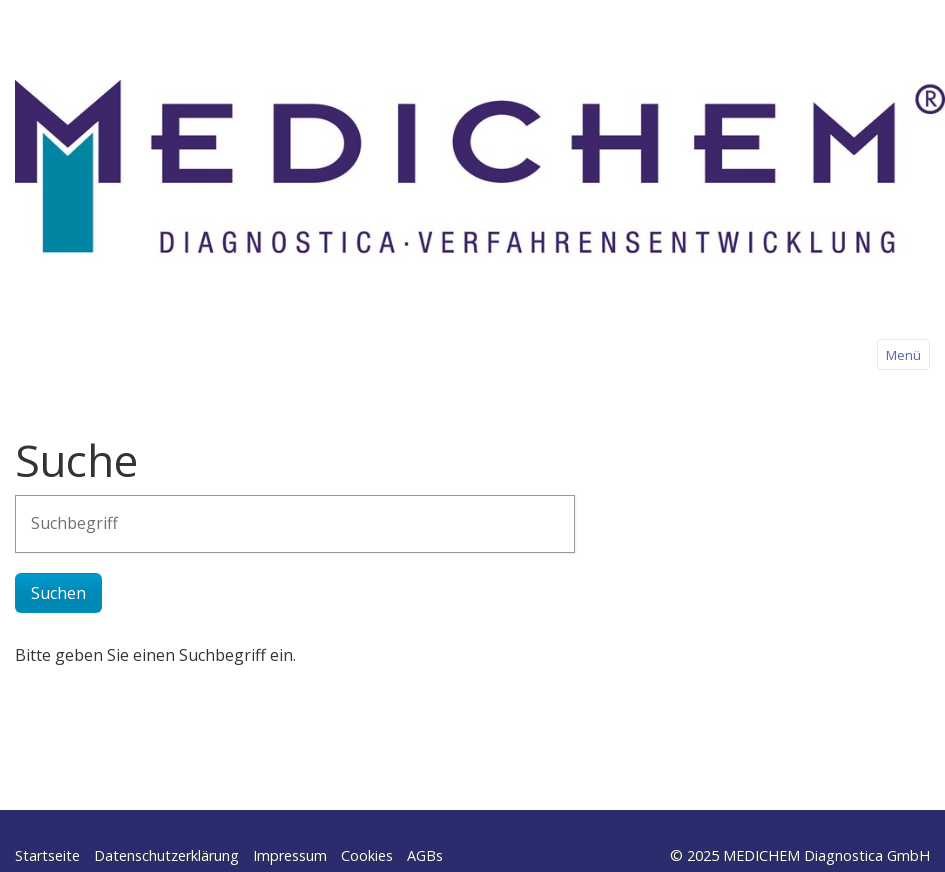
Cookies (367, 855)
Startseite (47, 855)
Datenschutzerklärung (166, 855)
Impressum (290, 855)
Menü (903, 355)
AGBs (425, 855)
